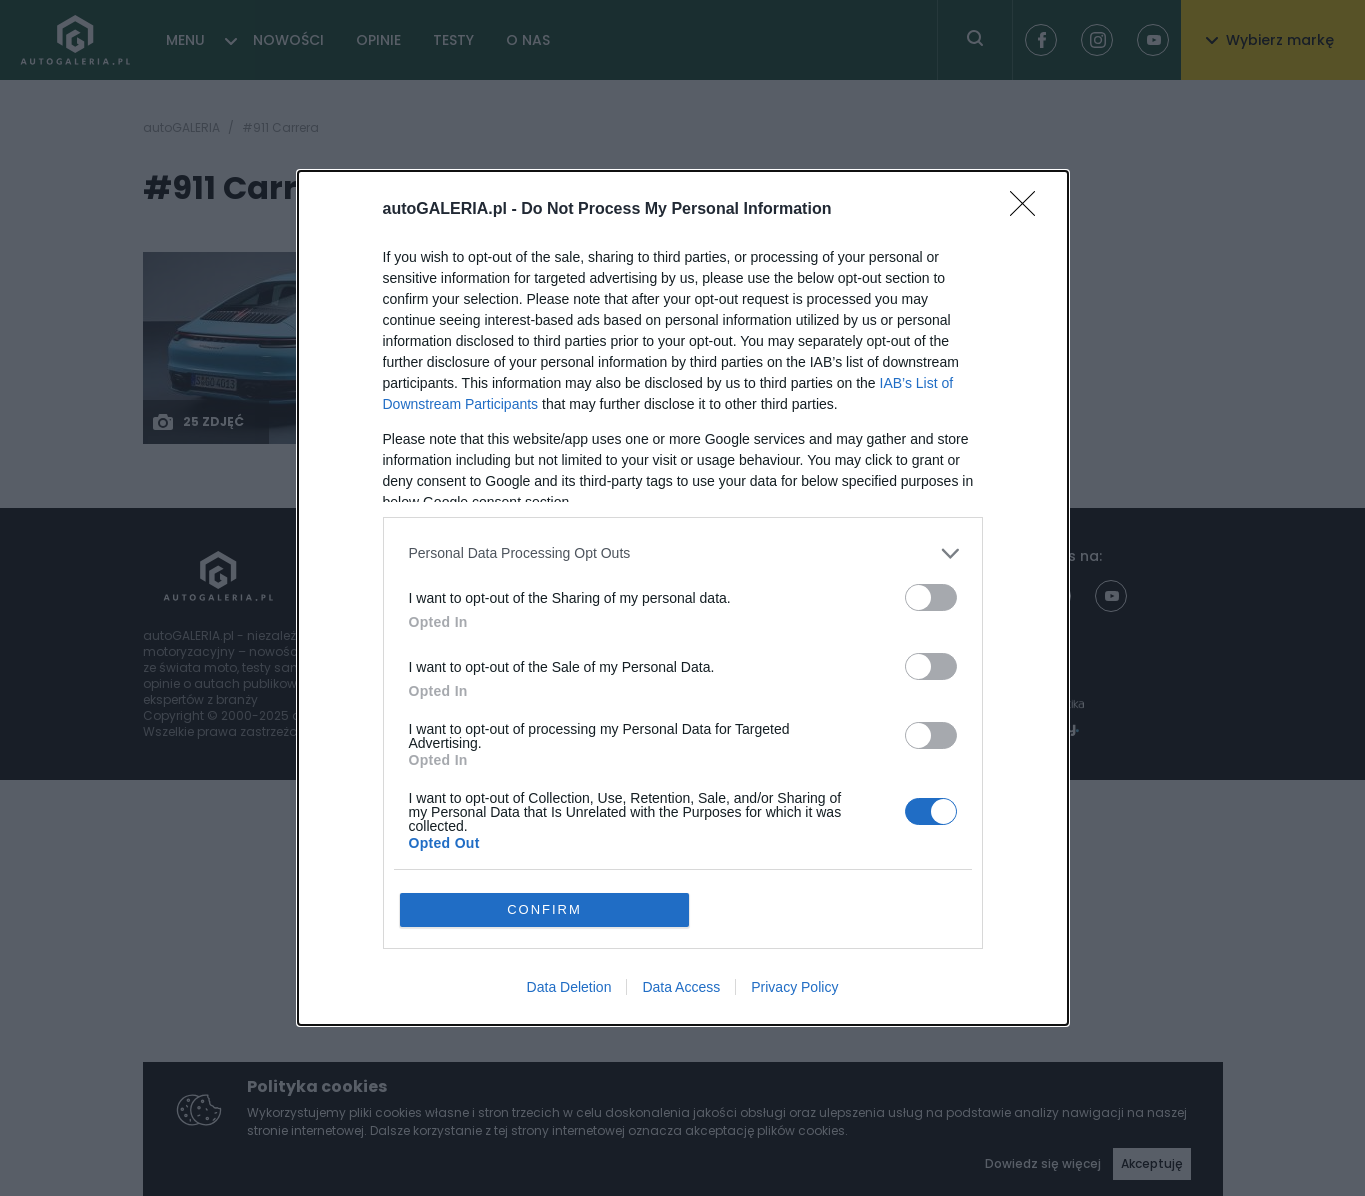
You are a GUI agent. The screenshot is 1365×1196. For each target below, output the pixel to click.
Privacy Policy (794, 875)
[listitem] (683, 665)
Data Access (681, 875)
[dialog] (683, 598)
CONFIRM (544, 797)
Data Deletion (569, 875)
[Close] (1029, 322)
